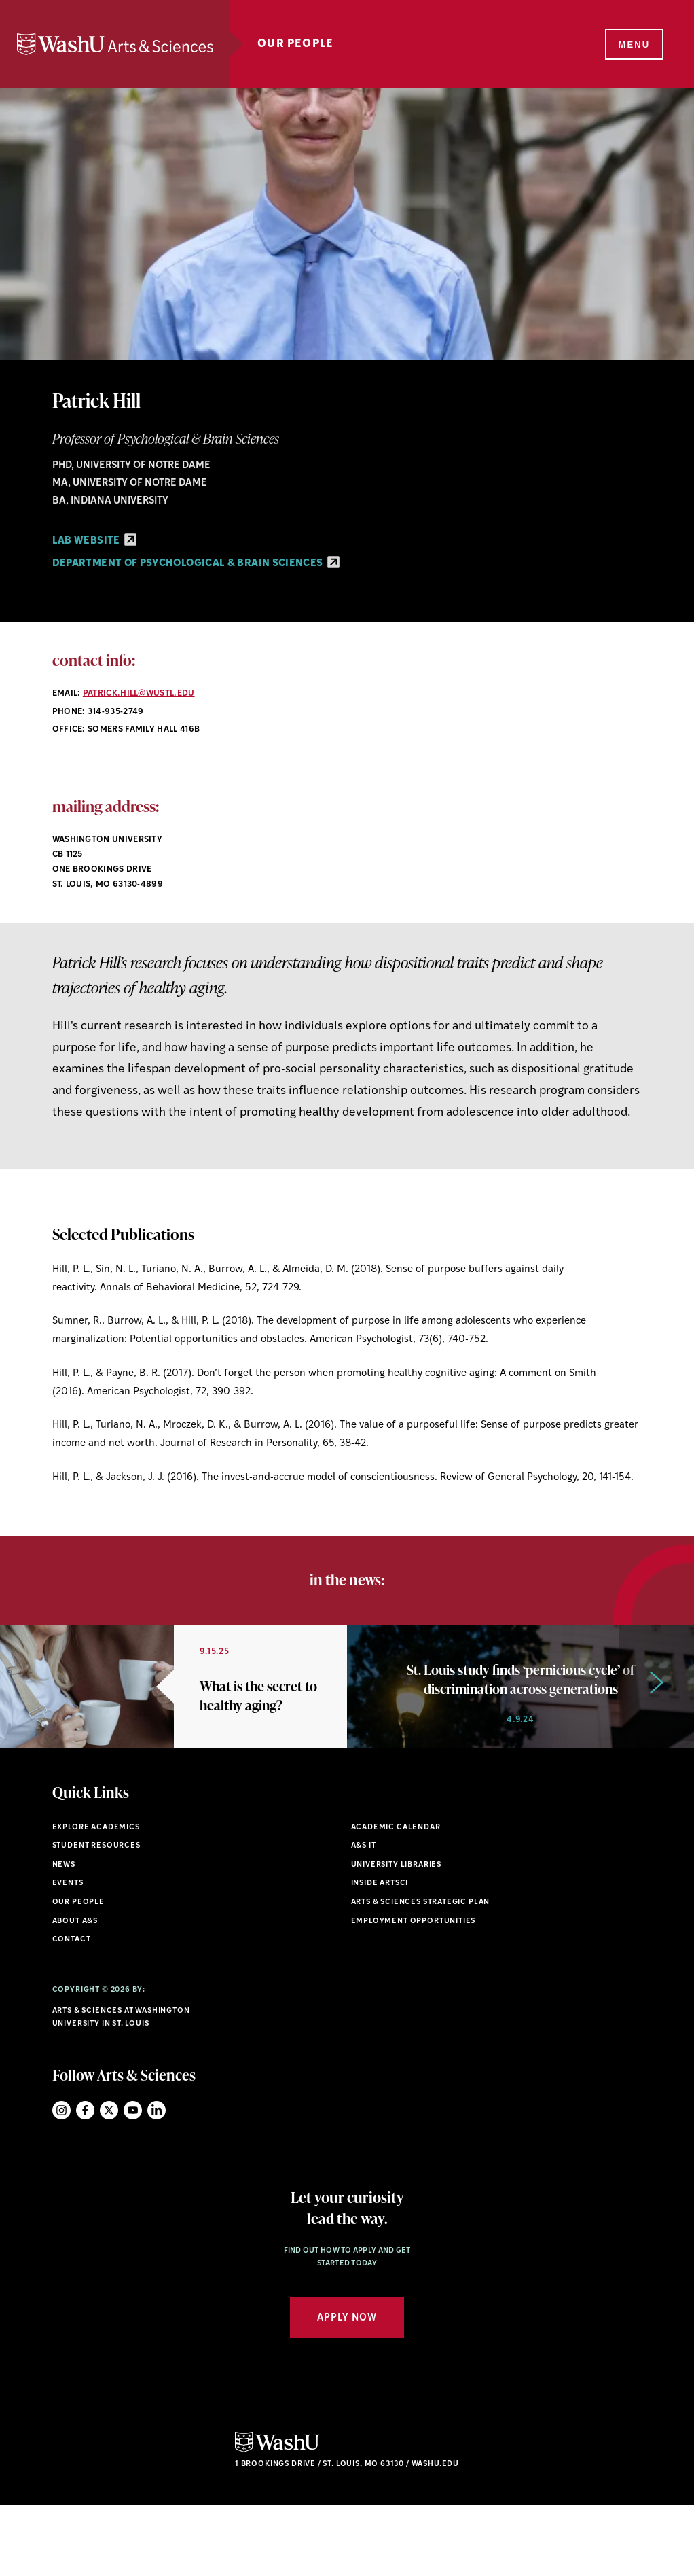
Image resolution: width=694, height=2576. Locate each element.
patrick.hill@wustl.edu (139, 694)
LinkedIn (156, 2180)
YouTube (133, 2180)
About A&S (75, 1991)
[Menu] (632, 45)
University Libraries (396, 1935)
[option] (173, 1721)
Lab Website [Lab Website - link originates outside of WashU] (94, 541)
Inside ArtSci (380, 1954)
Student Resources (96, 1916)
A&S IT (363, 1916)
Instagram (61, 2180)
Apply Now (347, 2388)
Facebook (85, 2180)
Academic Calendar (396, 1897)
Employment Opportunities (413, 1991)
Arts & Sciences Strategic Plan (420, 1972)
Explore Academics (96, 1897)
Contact (71, 2010)
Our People (303, 44)
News (63, 1935)
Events (68, 1954)
